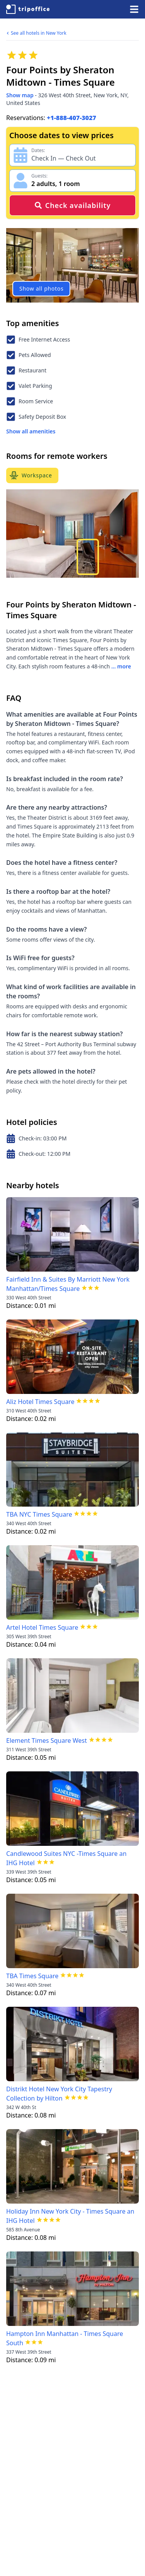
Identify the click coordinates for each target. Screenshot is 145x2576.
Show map (20, 95)
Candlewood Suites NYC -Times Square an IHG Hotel (66, 1858)
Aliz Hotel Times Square (40, 1401)
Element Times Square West (46, 1740)
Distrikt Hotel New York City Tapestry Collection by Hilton (59, 2093)
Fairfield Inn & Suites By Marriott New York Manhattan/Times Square (68, 1284)
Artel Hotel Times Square (42, 1627)
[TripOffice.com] (27, 9)
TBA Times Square (32, 1976)
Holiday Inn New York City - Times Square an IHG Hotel (70, 2216)
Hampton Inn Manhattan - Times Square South (64, 2338)
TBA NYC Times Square (39, 1514)
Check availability (72, 205)
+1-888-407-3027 (71, 117)
